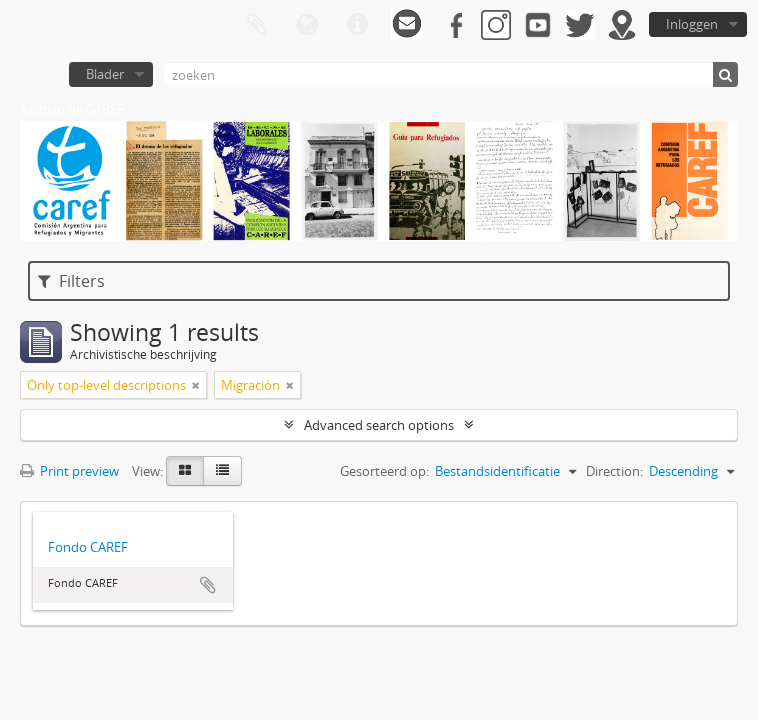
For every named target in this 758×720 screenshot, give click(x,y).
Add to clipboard (208, 585)
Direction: (614, 471)
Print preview (69, 471)
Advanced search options (379, 425)
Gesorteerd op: (384, 471)
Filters (71, 281)
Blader (105, 74)
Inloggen (692, 24)
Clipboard (257, 25)
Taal (307, 25)
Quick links (357, 25)
